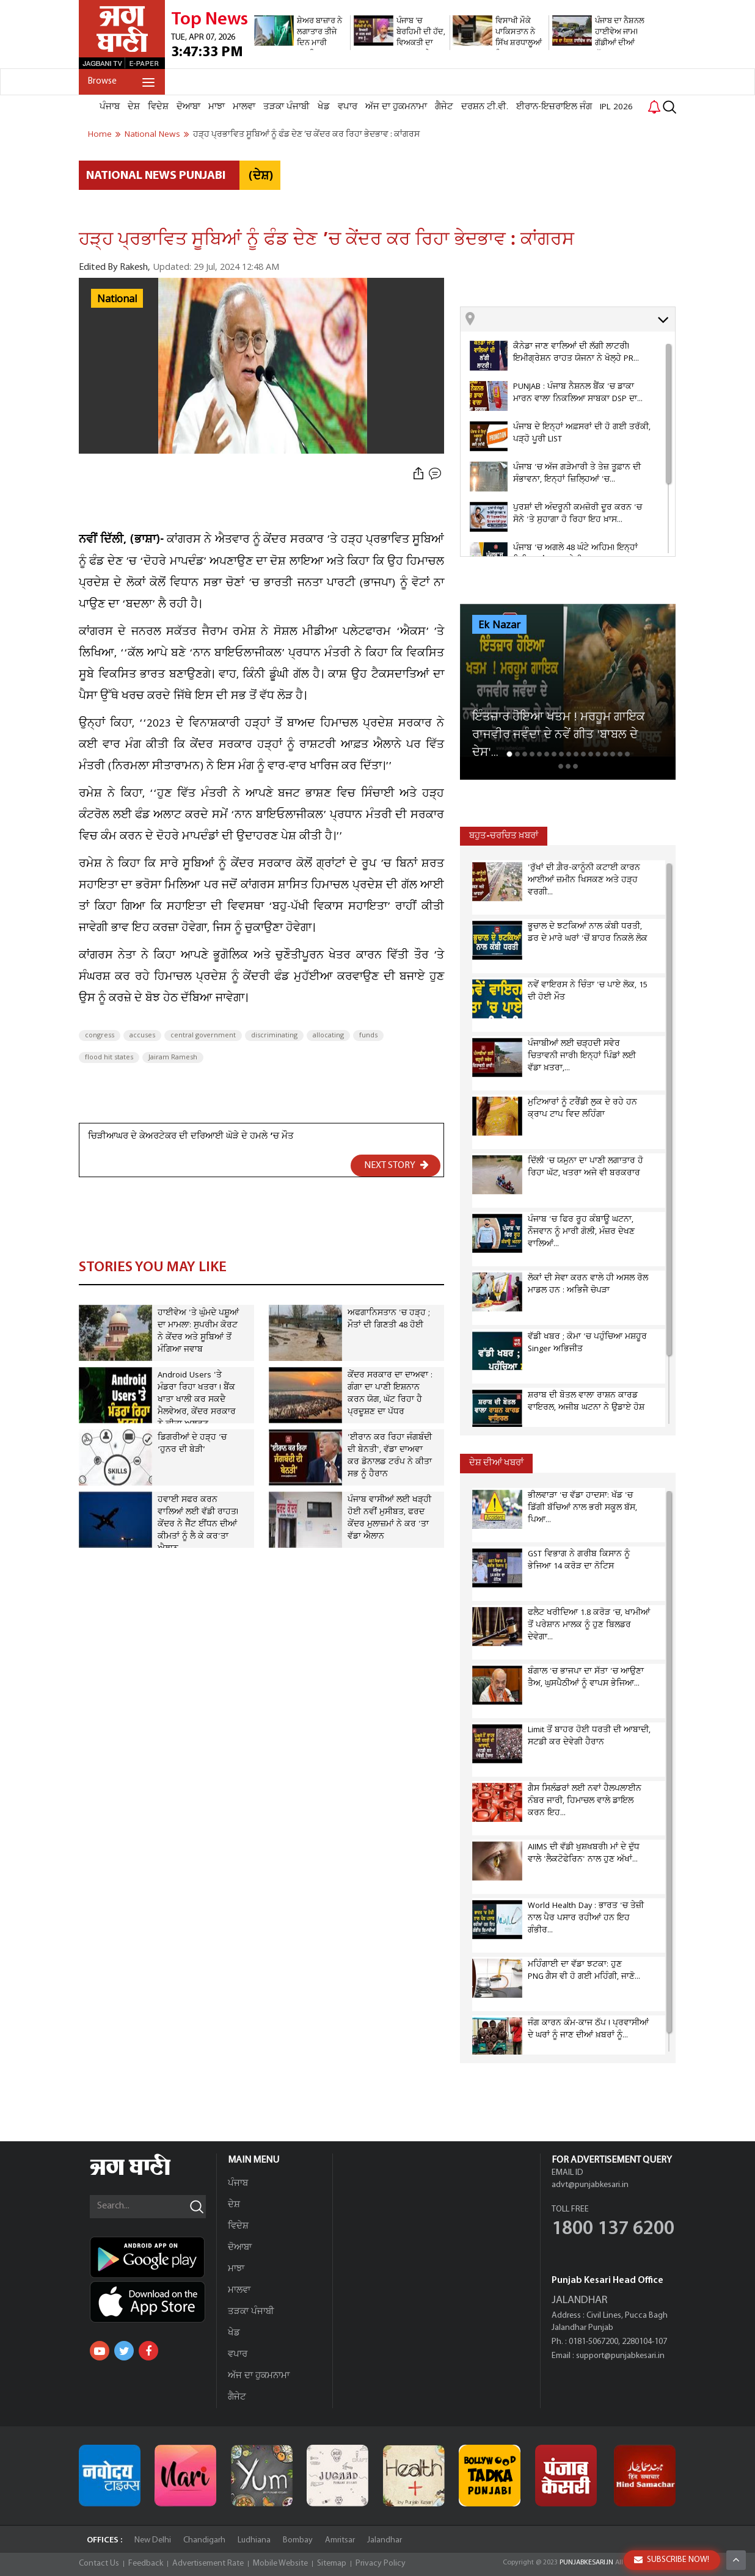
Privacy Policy (381, 2563)
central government (203, 1035)
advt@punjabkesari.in (590, 2185)
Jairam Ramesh (172, 1057)
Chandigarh (204, 2540)
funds (368, 1035)
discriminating (274, 1035)
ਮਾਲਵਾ (244, 107)
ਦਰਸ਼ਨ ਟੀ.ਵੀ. (484, 107)
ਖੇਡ (324, 107)
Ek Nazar (499, 625)
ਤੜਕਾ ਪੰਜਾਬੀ (286, 107)
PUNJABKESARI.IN (586, 2562)
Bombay (298, 2540)
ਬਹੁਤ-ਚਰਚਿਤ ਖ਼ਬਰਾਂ (503, 836)
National (117, 299)
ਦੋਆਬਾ (188, 107)
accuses (142, 1035)
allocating (328, 1035)
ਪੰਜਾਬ (110, 107)
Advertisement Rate (208, 2563)
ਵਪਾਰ (347, 107)
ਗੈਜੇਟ (444, 107)
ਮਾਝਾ (216, 107)
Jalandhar (384, 2540)
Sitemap (331, 2563)
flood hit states (109, 1057)
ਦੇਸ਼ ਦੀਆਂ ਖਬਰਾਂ (496, 1463)
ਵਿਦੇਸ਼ (158, 107)
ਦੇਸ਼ (134, 107)
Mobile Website (280, 2563)
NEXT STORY (396, 1164)
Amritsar (340, 2540)
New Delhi (152, 2540)
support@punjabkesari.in (620, 2355)
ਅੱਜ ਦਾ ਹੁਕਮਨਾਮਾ (396, 107)
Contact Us (99, 2563)
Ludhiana (254, 2540)
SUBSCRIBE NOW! (671, 2559)
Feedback (145, 2563)
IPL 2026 (616, 107)
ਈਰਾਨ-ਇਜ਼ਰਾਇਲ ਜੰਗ (554, 107)
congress (99, 1035)
